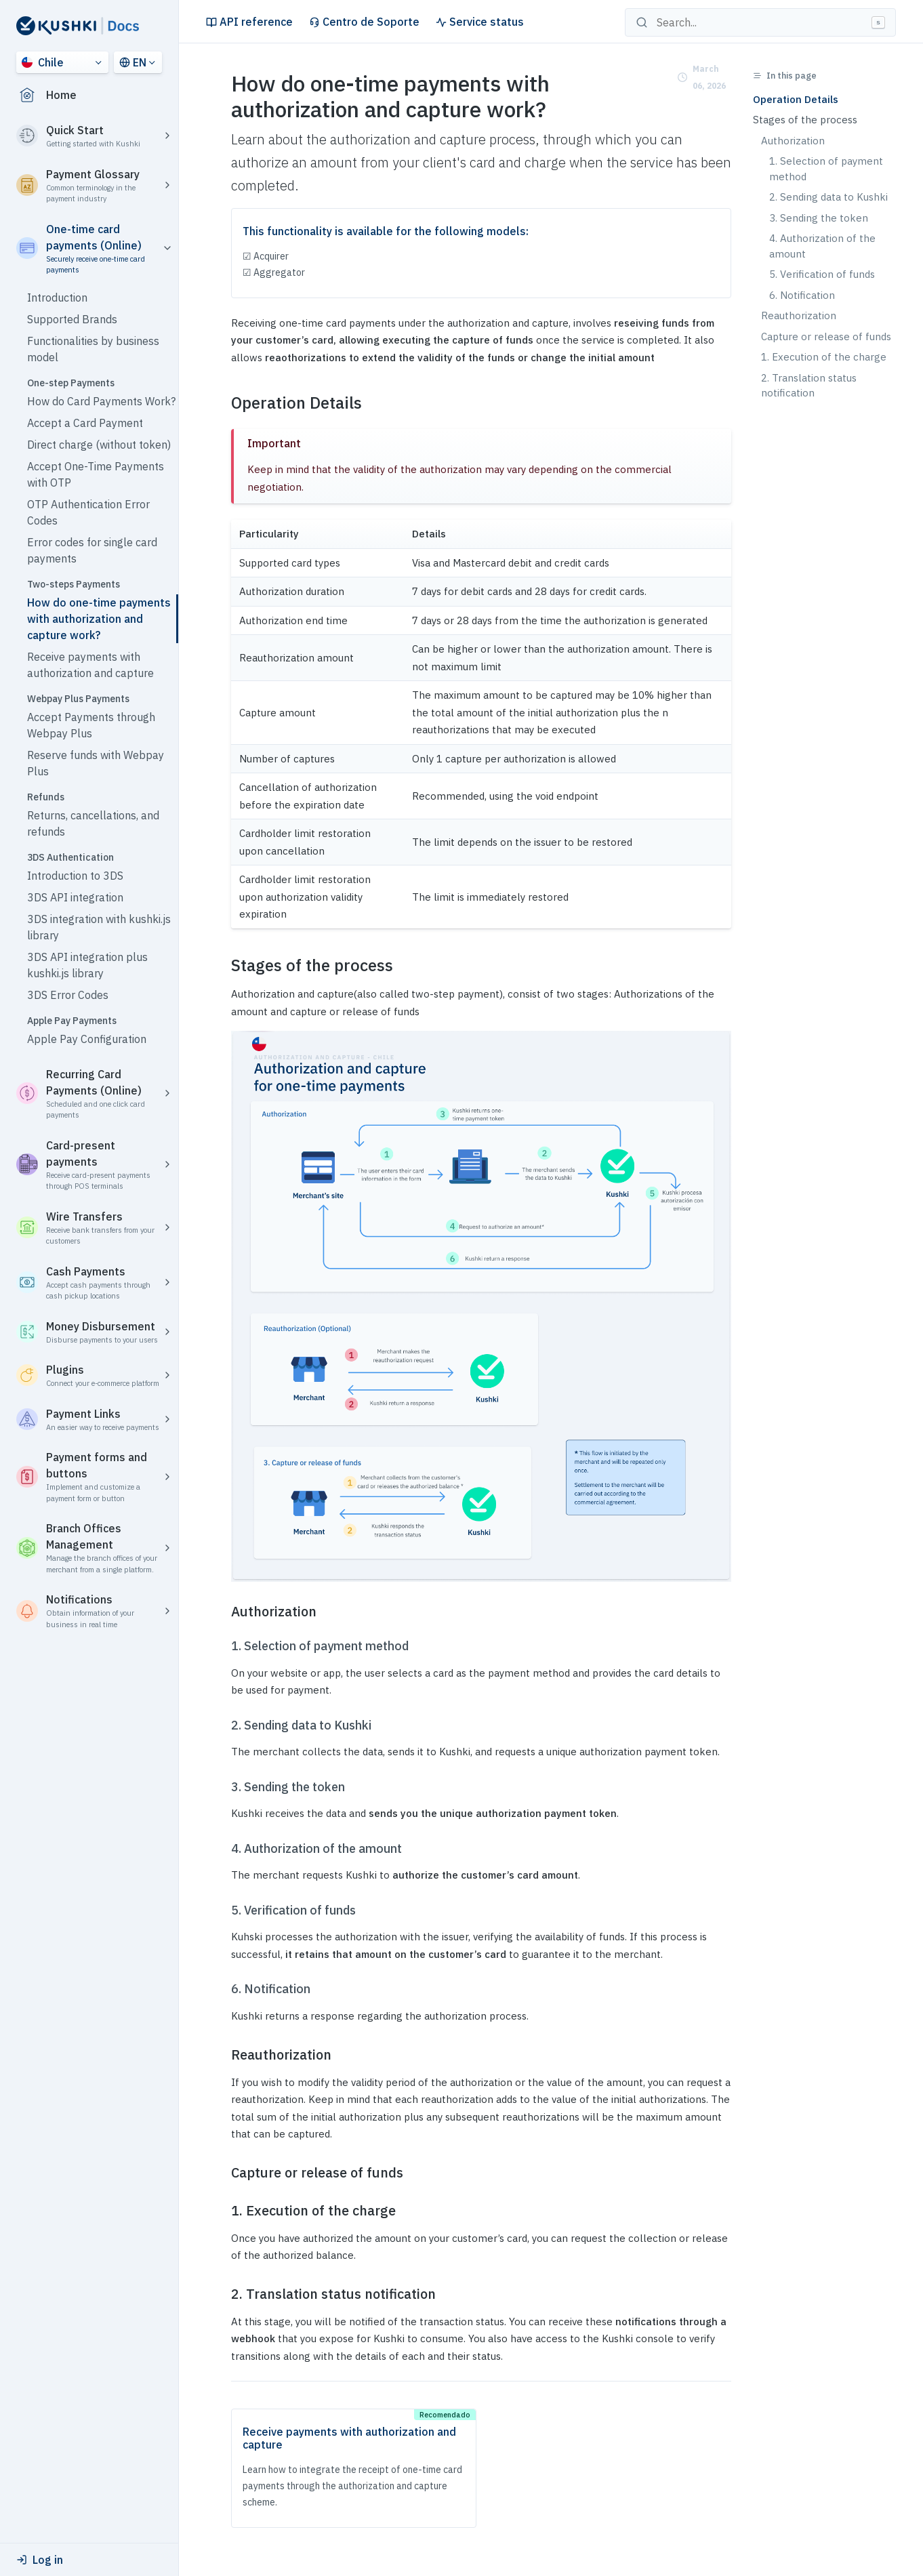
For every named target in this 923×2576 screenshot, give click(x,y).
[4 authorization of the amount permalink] (223, 1848)
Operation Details (795, 99)
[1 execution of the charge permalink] (223, 2211)
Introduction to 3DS (75, 875)
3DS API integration (75, 897)
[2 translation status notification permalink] (223, 2294)
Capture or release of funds (826, 336)
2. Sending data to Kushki (828, 196)
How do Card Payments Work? (101, 401)
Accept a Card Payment (85, 423)
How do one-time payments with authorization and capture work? (99, 619)
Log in (39, 2560)
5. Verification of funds (822, 274)
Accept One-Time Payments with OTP (95, 474)
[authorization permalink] (223, 1611)
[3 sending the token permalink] (223, 1787)
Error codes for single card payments (92, 550)
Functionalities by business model (93, 349)
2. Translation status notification (809, 385)
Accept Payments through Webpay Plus (91, 725)
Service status (480, 21)
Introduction (57, 297)
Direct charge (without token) (99, 444)
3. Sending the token (818, 217)
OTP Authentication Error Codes (88, 512)
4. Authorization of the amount (822, 246)
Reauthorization (798, 315)
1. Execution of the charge (823, 356)
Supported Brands (72, 319)
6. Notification (802, 295)
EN (132, 62)
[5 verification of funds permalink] (223, 1910)
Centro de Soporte (364, 21)
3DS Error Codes (67, 995)
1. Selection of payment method (826, 169)
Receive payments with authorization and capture (90, 665)
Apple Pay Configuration (86, 1039)
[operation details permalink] (223, 403)
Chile (43, 62)
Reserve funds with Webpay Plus (95, 763)
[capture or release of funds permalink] (223, 2173)
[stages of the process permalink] (223, 965)
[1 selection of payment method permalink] (223, 1646)
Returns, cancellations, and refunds (93, 823)
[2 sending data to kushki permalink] (223, 1725)
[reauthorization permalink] (223, 2055)
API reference (249, 21)
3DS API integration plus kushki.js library (87, 965)
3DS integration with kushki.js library (99, 927)
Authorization (793, 140)
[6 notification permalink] (223, 1989)
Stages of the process (805, 119)
